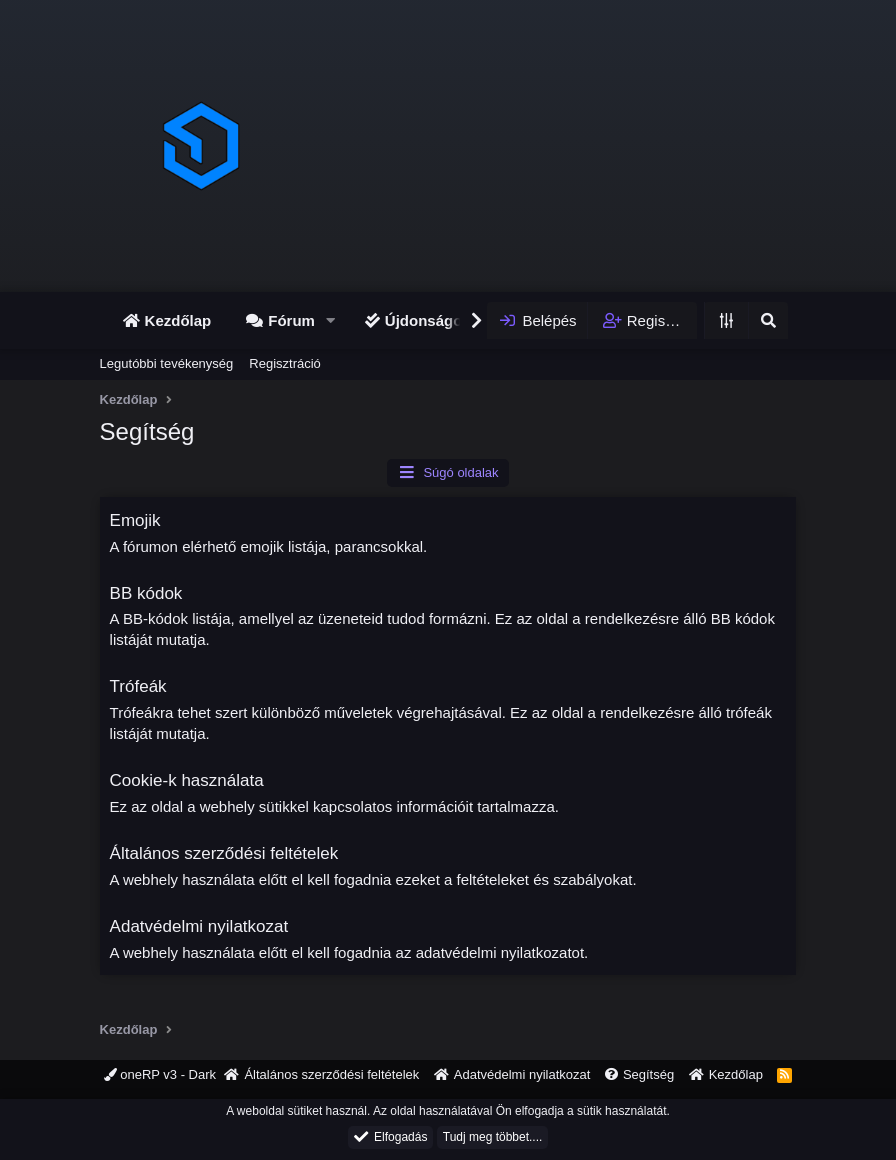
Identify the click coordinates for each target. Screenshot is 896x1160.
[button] (331, 320)
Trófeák (138, 686)
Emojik (135, 520)
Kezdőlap (178, 320)
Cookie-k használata (187, 780)
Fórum (291, 320)
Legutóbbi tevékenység (167, 363)
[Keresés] (768, 320)
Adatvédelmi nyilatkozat (199, 926)
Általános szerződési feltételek (224, 853)
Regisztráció (285, 363)
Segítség (648, 1074)
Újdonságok (428, 320)
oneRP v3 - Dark (160, 1074)
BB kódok (146, 593)
